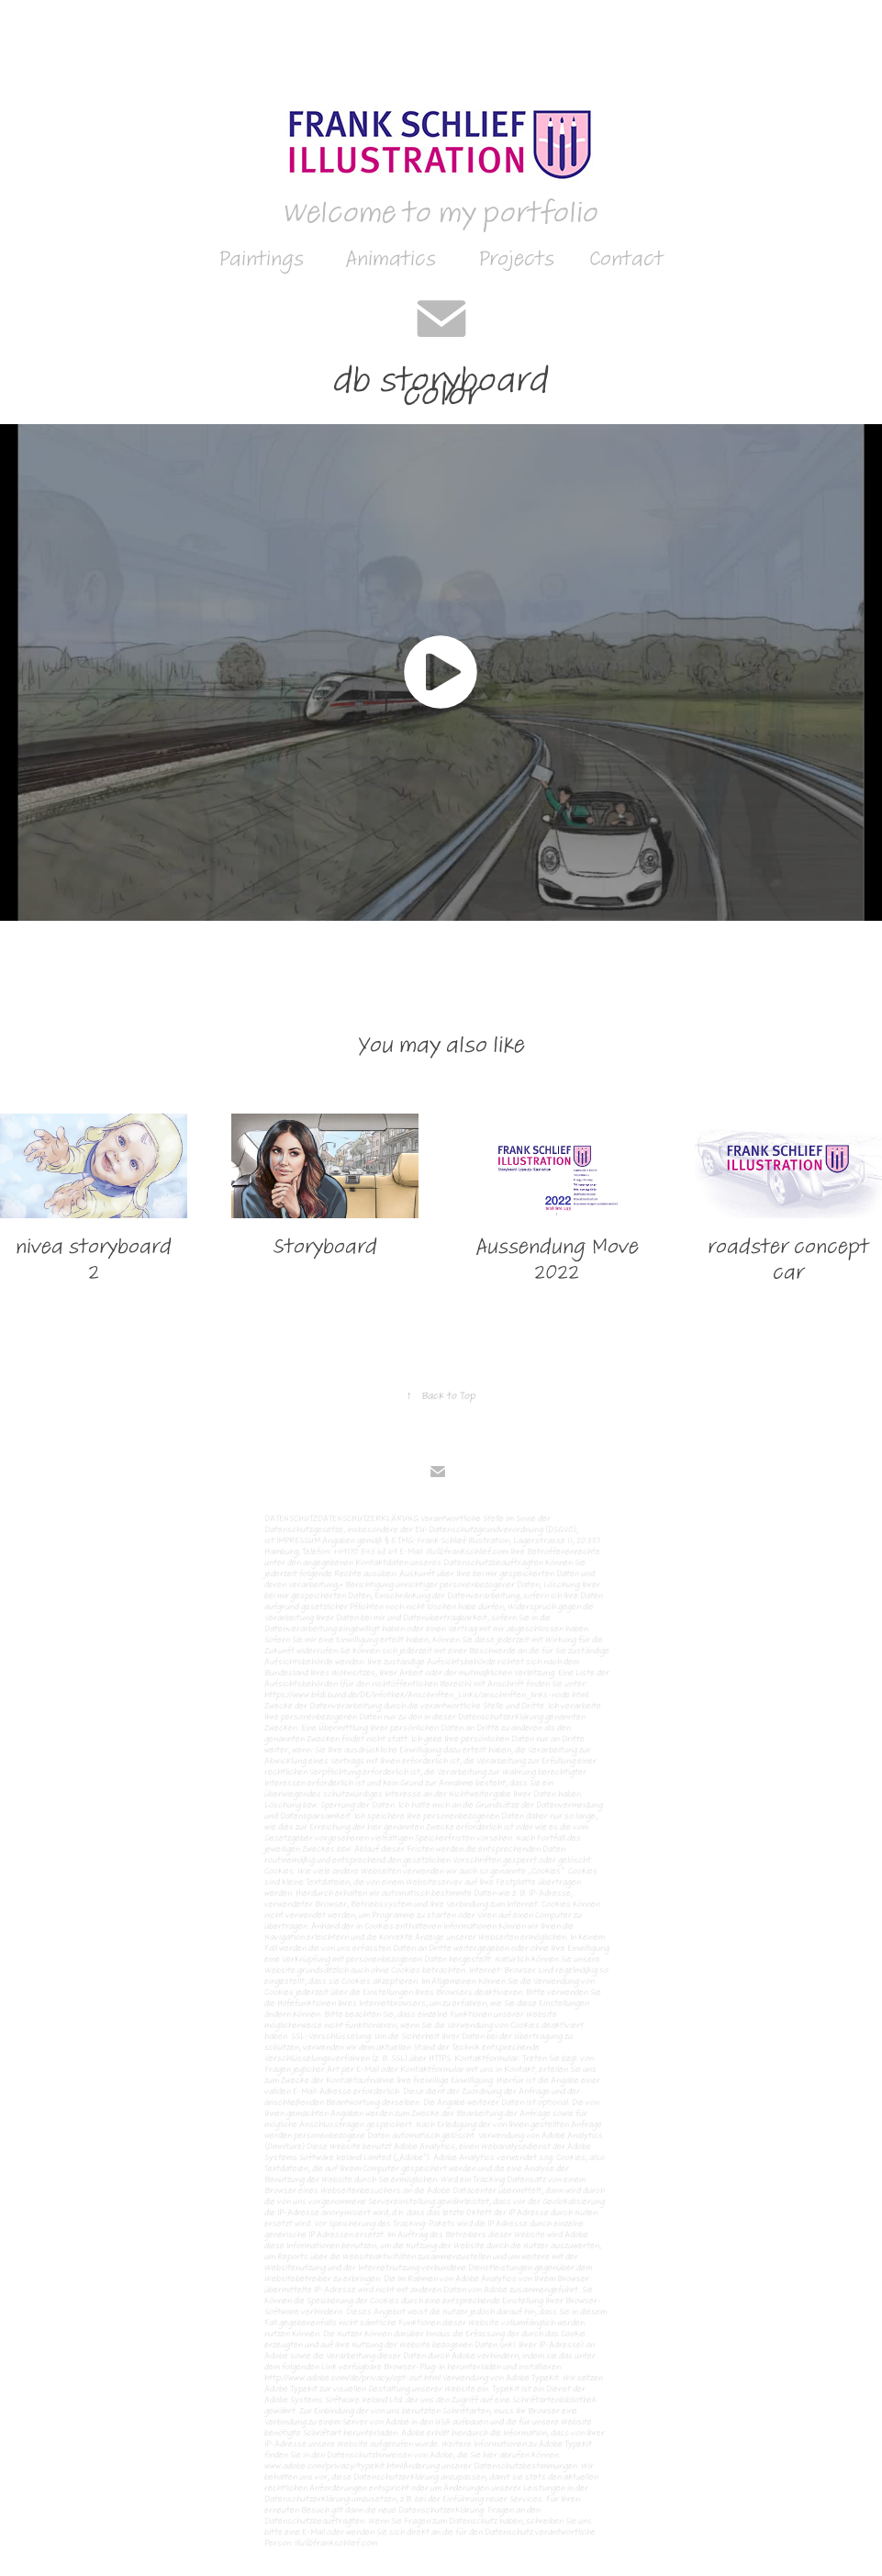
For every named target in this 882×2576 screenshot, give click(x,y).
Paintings (261, 258)
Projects (516, 258)
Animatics (390, 258)
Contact (626, 258)
